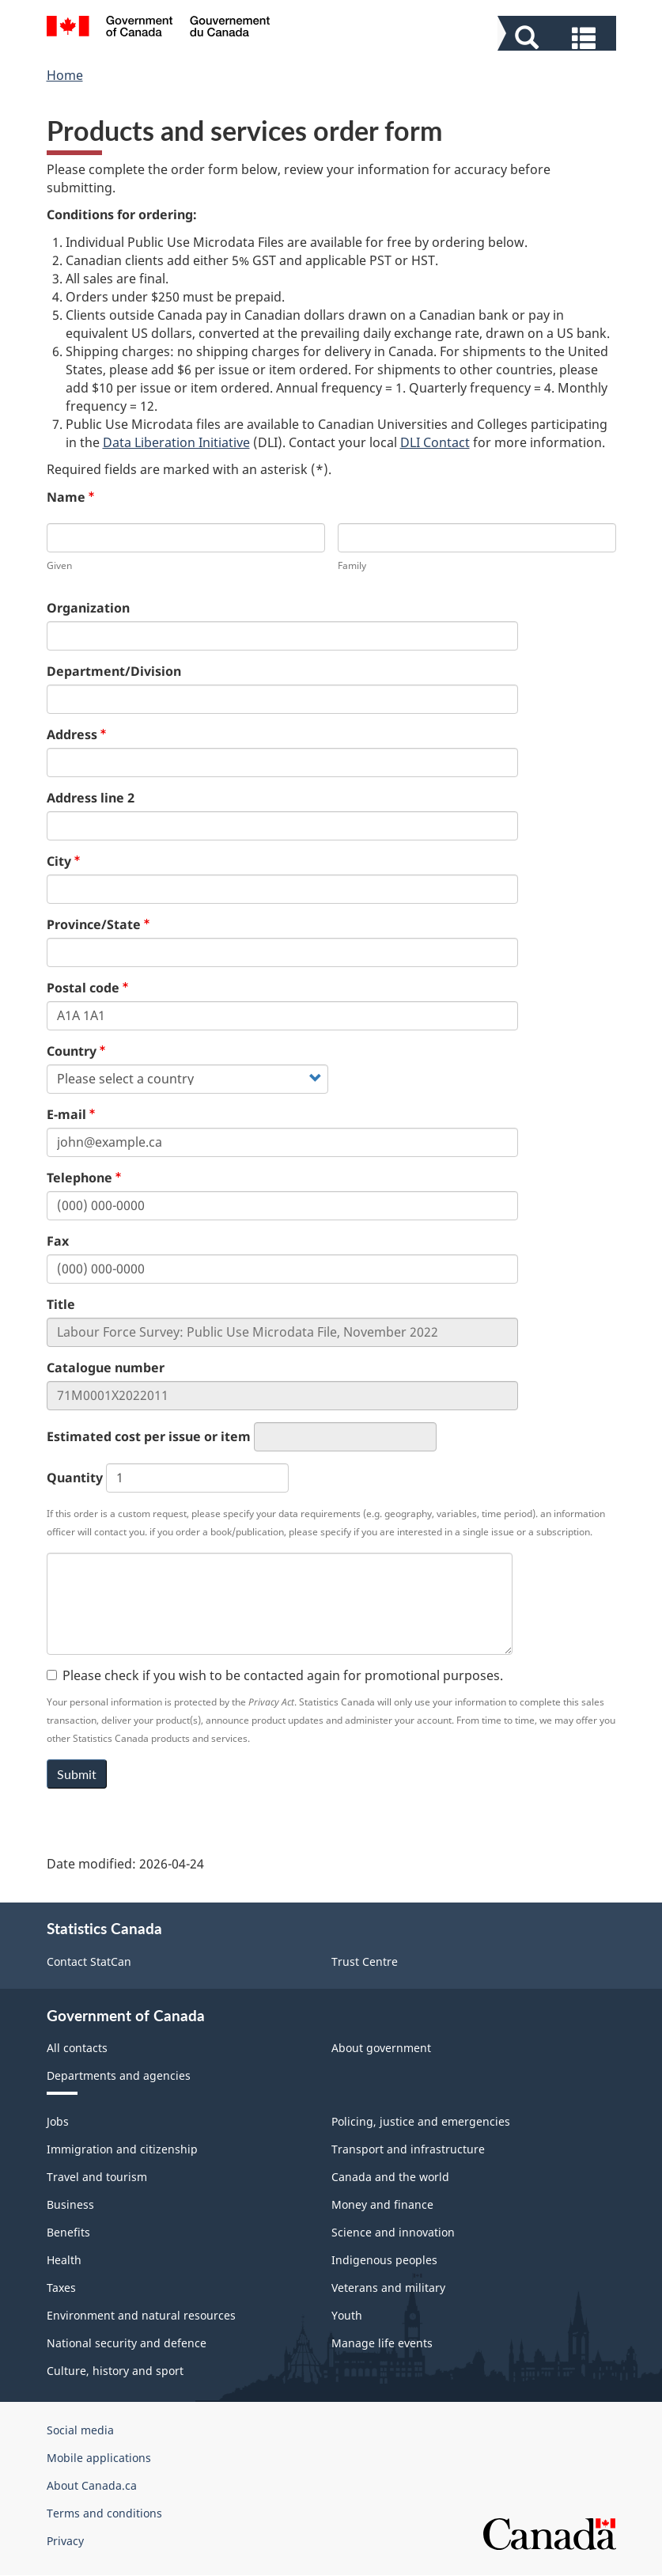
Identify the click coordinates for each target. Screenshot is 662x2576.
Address (72, 734)
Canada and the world (390, 2176)
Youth (346, 2315)
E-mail (66, 1114)
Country (71, 1051)
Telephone (79, 1177)
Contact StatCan (89, 1961)
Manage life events (382, 2342)
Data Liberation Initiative (176, 442)
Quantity (75, 1477)
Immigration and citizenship (122, 2149)
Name (66, 497)
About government (381, 2047)
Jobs (58, 2121)
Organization (88, 607)
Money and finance (382, 2204)
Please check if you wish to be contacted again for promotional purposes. (275, 1675)
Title (61, 1304)
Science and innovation (393, 2232)
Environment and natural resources (141, 2315)
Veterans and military (388, 2287)
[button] (558, 36)
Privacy (65, 2540)
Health (64, 2259)
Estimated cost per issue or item (149, 1436)
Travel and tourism (97, 2176)
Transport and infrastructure (408, 2149)
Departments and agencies (119, 2075)
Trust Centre (364, 1961)
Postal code (83, 987)
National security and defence (126, 2342)
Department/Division (114, 671)
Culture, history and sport (115, 2370)
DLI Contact (435, 442)
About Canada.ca (92, 2485)
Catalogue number (106, 1367)
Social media (80, 2430)
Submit (76, 1773)
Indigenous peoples (384, 2259)
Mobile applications (99, 2457)
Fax (58, 1241)
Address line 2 (90, 797)
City (59, 861)
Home (65, 75)
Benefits (68, 2232)
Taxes (61, 2287)
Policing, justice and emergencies (420, 2121)
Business (70, 2204)
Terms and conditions (104, 2513)
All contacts (77, 2047)
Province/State (94, 924)
